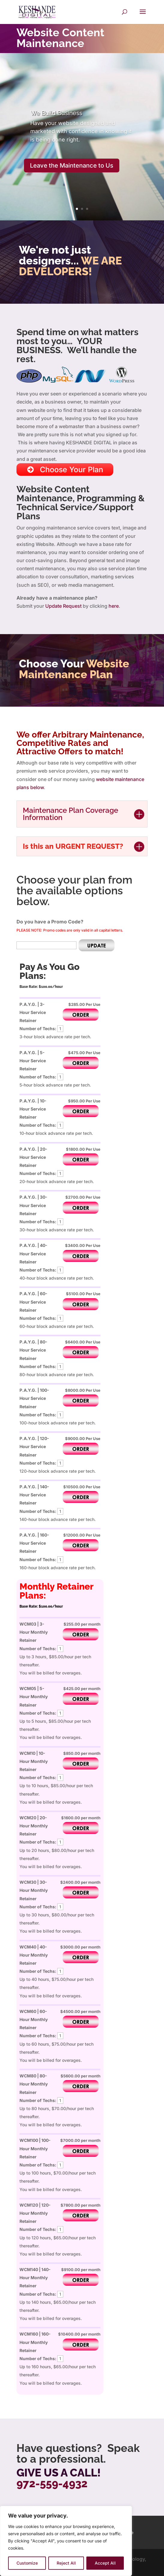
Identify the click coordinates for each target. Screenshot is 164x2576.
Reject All (66, 2563)
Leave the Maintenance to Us (71, 165)
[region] (66, 2541)
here (114, 606)
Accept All (105, 2563)
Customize (27, 2563)
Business (56, 113)
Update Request (63, 606)
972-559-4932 (52, 2483)
